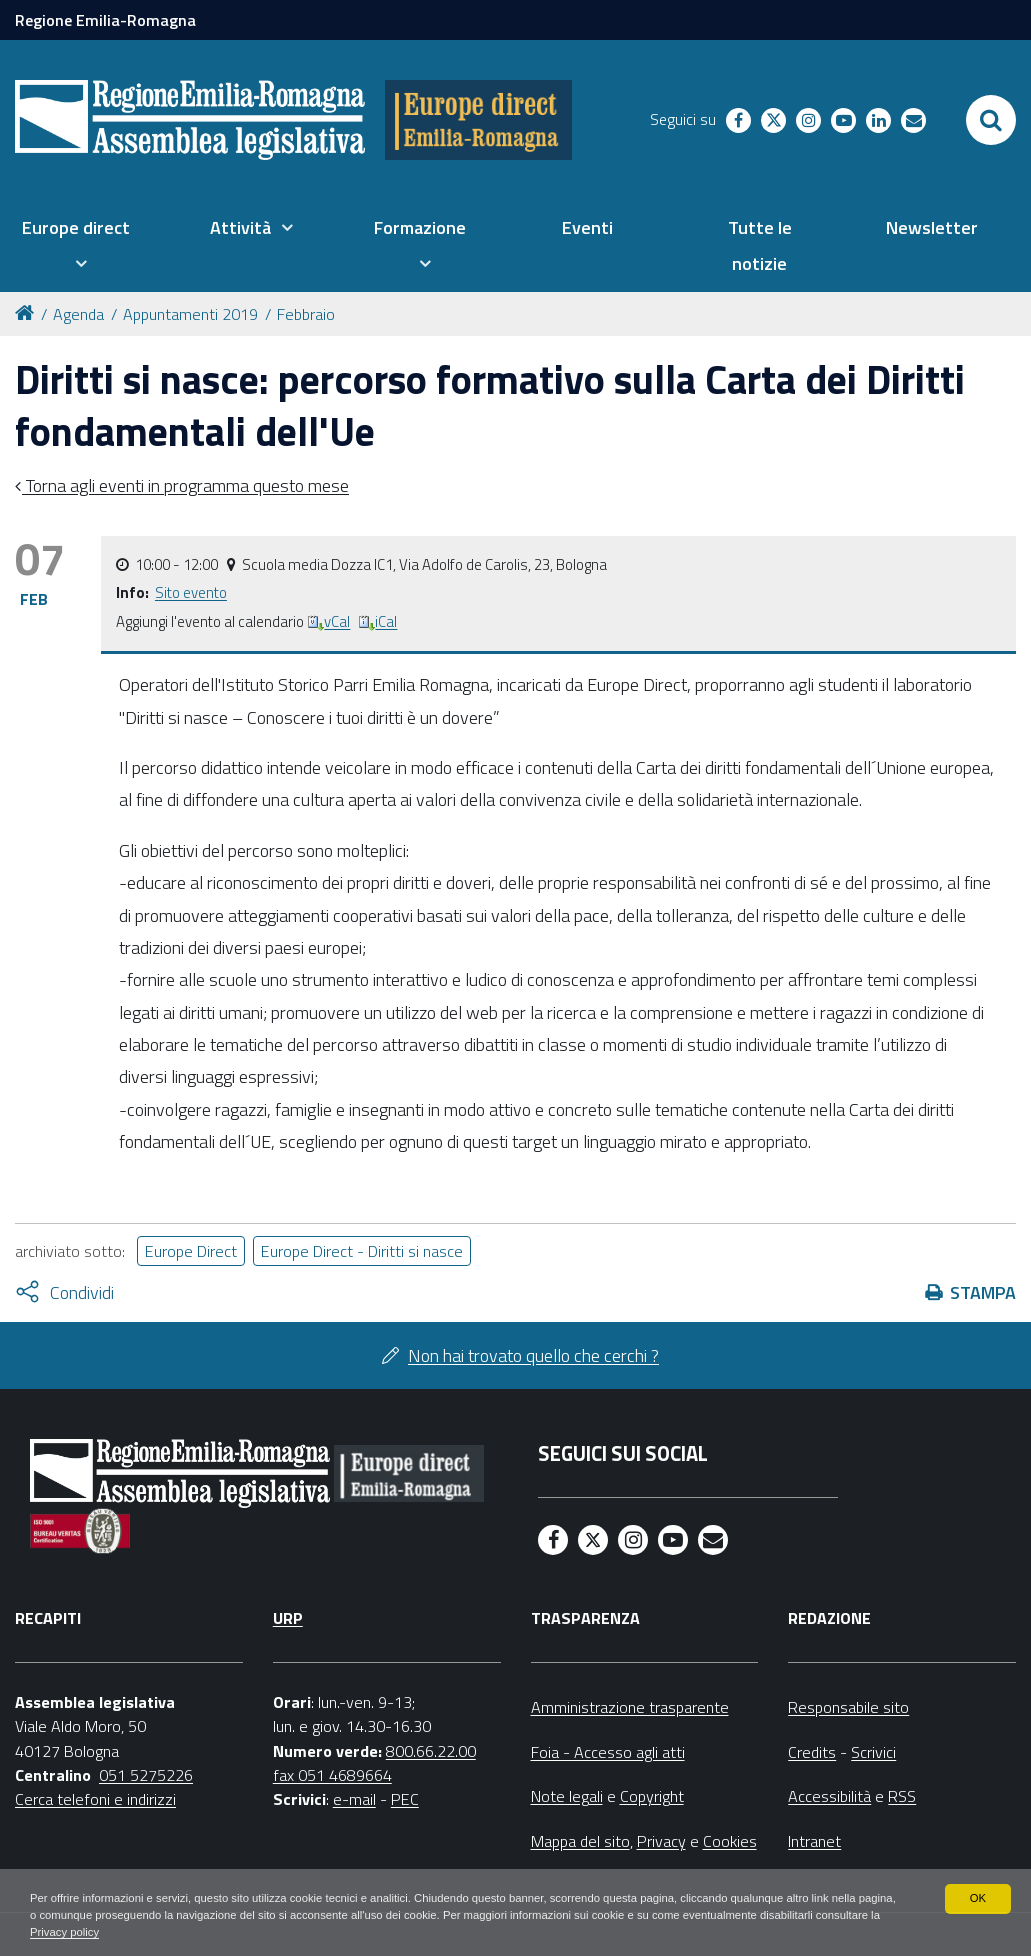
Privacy (661, 1841)
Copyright (652, 1796)
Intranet (814, 1841)
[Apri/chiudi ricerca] (991, 120)
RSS (902, 1796)
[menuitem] (76, 246)
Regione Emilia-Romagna (105, 20)
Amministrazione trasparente (630, 1707)
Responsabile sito (848, 1707)
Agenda (78, 314)
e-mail (354, 1799)
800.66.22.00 (431, 1751)
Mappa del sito (580, 1841)
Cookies (730, 1841)
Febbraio (306, 314)
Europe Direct (191, 1251)
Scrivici (873, 1752)
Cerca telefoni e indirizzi (95, 1799)
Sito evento (191, 592)
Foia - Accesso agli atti (608, 1752)
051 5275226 (146, 1775)
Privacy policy (197, 1932)
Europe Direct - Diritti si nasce (362, 1251)
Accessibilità (829, 1796)
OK (977, 1896)
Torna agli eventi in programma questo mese (185, 485)
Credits (812, 1752)
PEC (405, 1799)
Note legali (567, 1796)
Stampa (983, 1292)
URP (288, 1618)
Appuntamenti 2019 (190, 314)
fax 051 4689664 (332, 1775)
